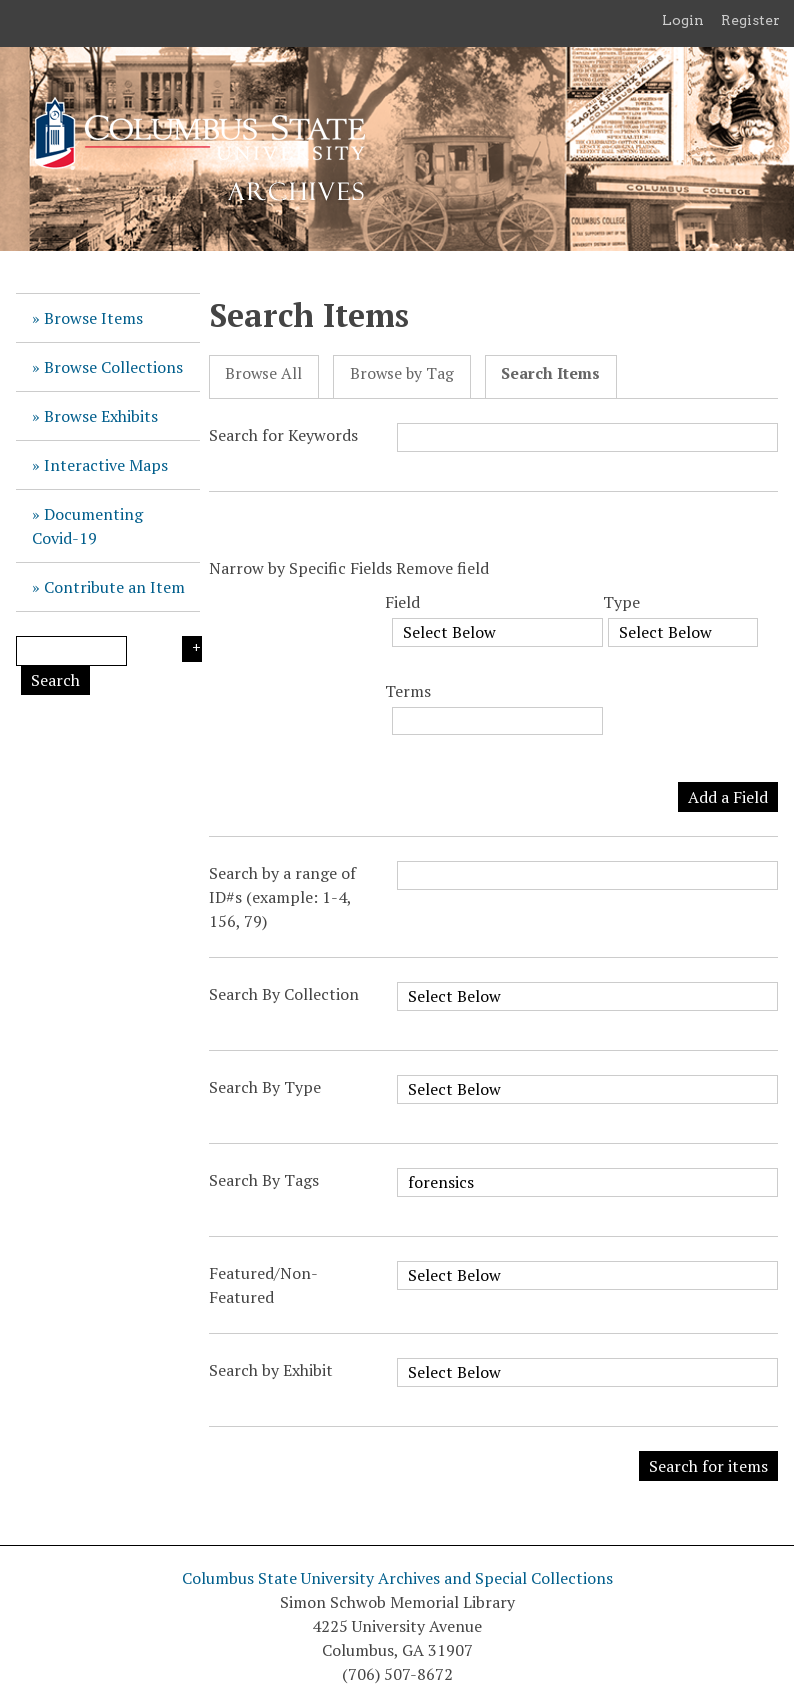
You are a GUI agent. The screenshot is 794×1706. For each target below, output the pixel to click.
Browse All (263, 373)
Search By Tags (264, 1180)
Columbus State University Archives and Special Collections (397, 1578)
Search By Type (265, 1087)
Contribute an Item (114, 587)
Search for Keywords (283, 435)
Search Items (550, 373)
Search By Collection (284, 994)
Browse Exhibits (101, 416)
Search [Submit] (55, 680)
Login (683, 20)
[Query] (71, 651)
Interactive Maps (106, 465)
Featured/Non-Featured (263, 1285)
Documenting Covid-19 (87, 526)
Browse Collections (113, 367)
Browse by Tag (402, 373)
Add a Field (728, 797)
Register (750, 20)
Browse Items (93, 318)
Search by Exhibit (271, 1370)
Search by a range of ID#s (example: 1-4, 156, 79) (282, 897)
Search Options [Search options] (192, 649)
